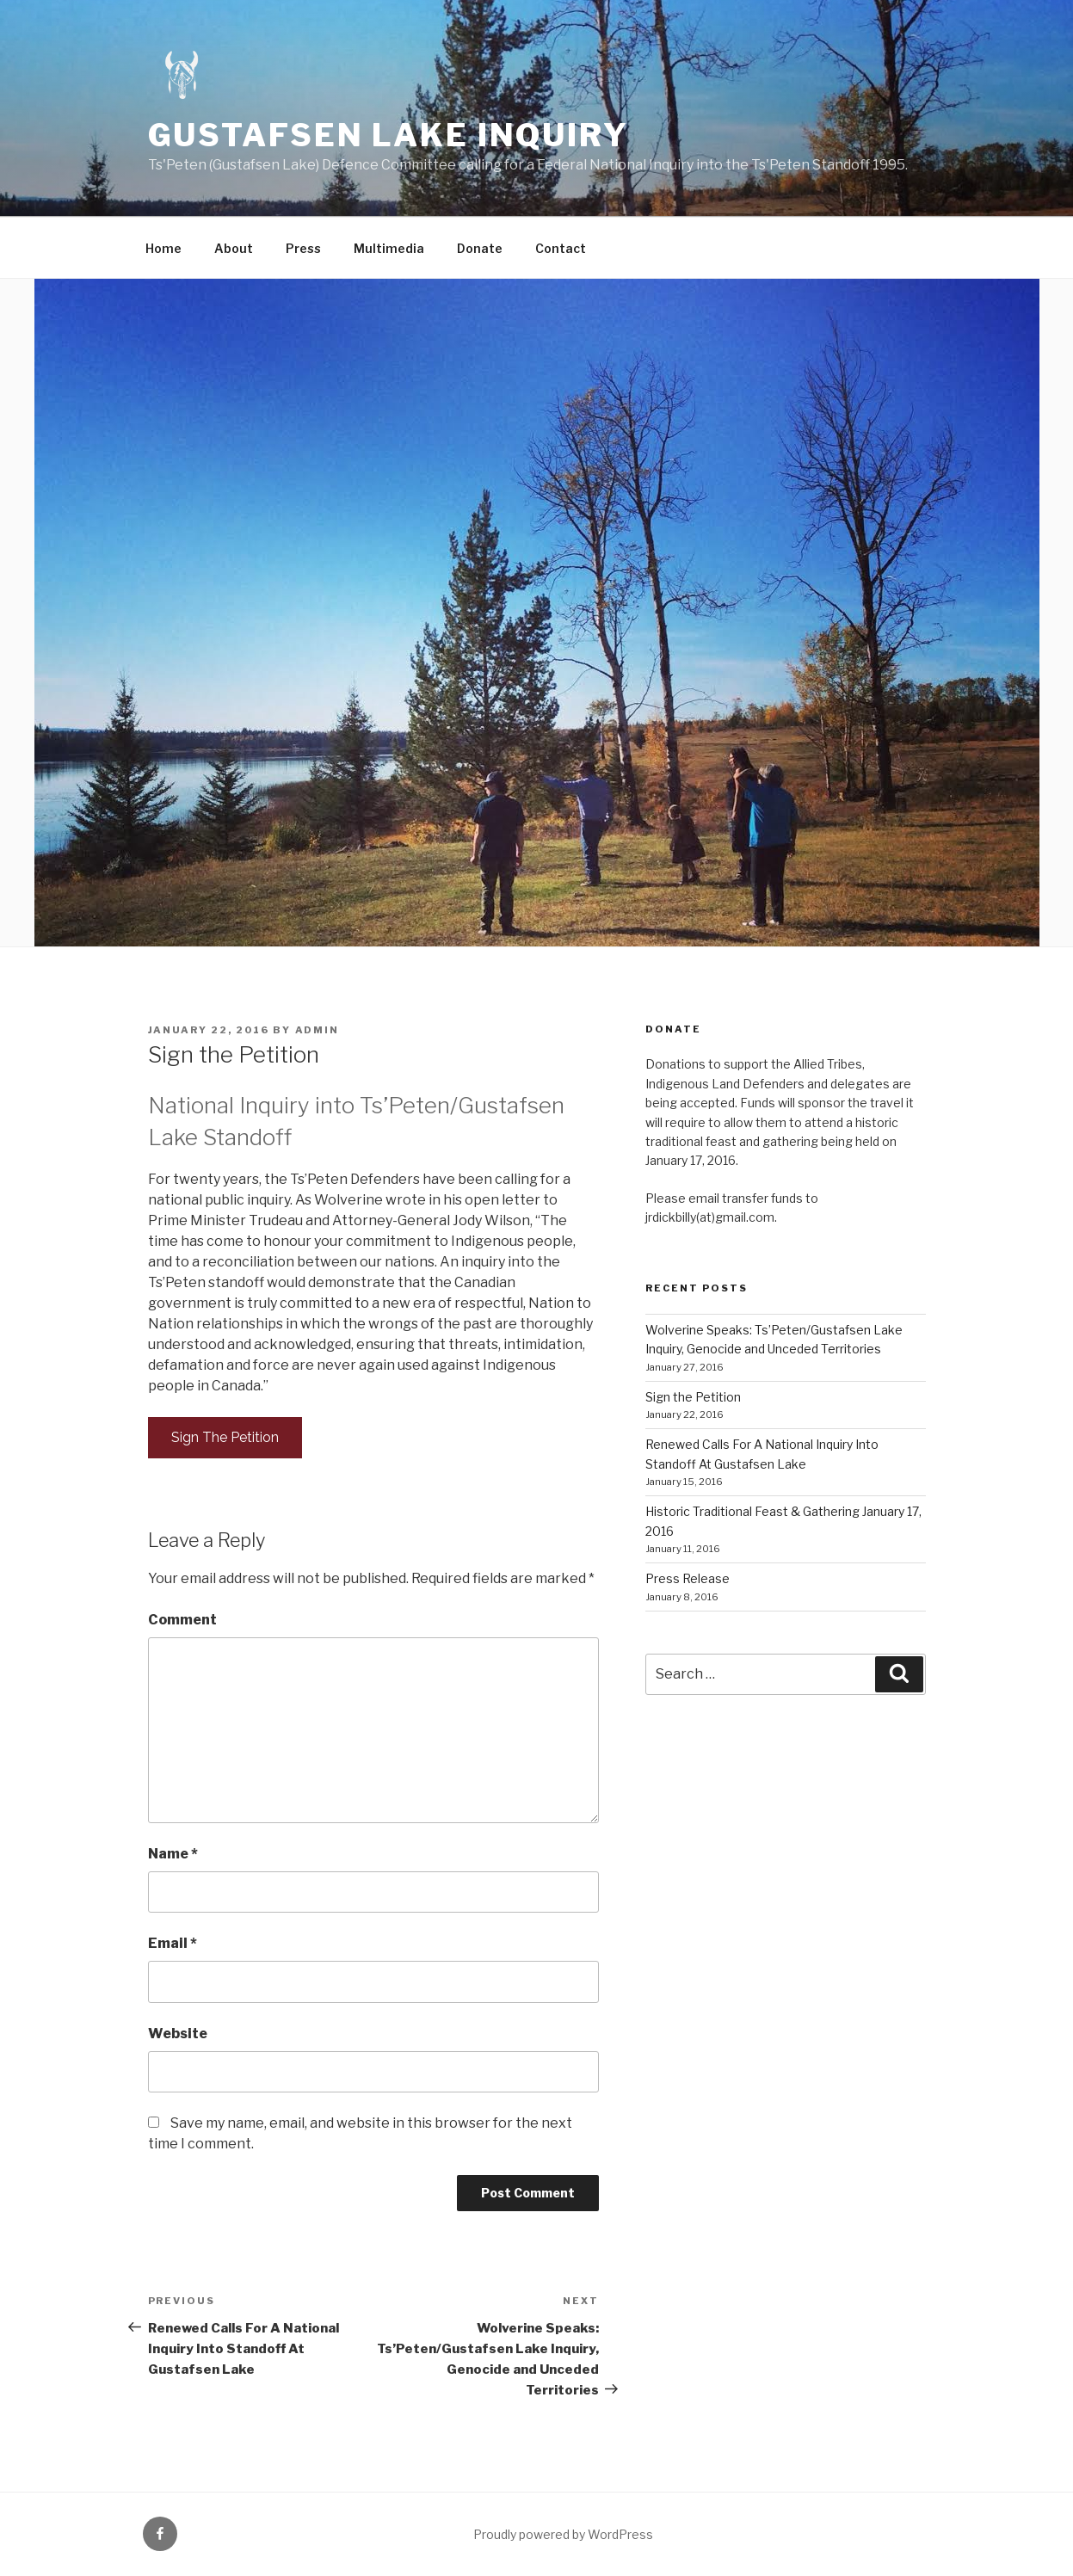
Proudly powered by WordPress (563, 2534)
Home (163, 248)
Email (172, 1943)
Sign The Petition (225, 1437)
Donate (480, 248)
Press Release (687, 1578)
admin (317, 1030)
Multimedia (389, 248)
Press (303, 248)
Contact (560, 248)
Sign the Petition (693, 1397)
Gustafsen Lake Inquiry (388, 135)
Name (173, 1854)
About (233, 248)
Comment (182, 1620)
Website (177, 2033)
